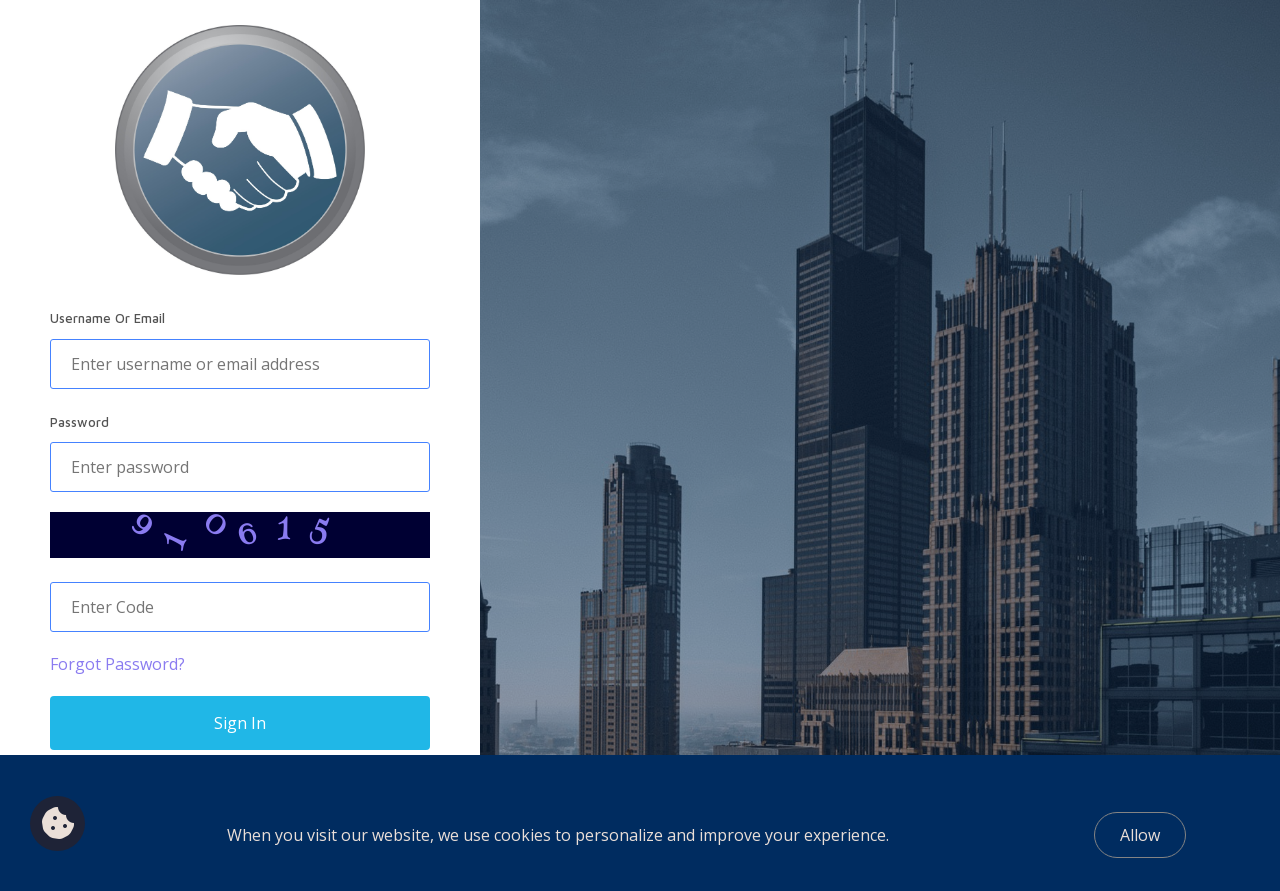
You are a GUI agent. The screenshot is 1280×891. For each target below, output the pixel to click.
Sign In (240, 723)
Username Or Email (107, 318)
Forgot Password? (117, 664)
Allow (1140, 835)
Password (79, 422)
